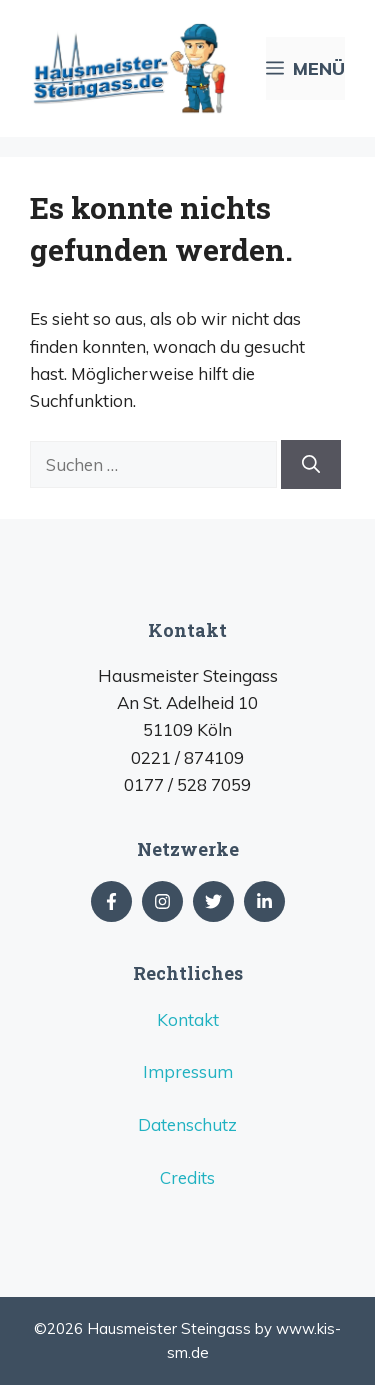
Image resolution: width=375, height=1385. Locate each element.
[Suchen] (311, 464)
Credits (187, 1177)
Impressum (188, 1071)
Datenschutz (187, 1124)
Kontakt (188, 1019)
